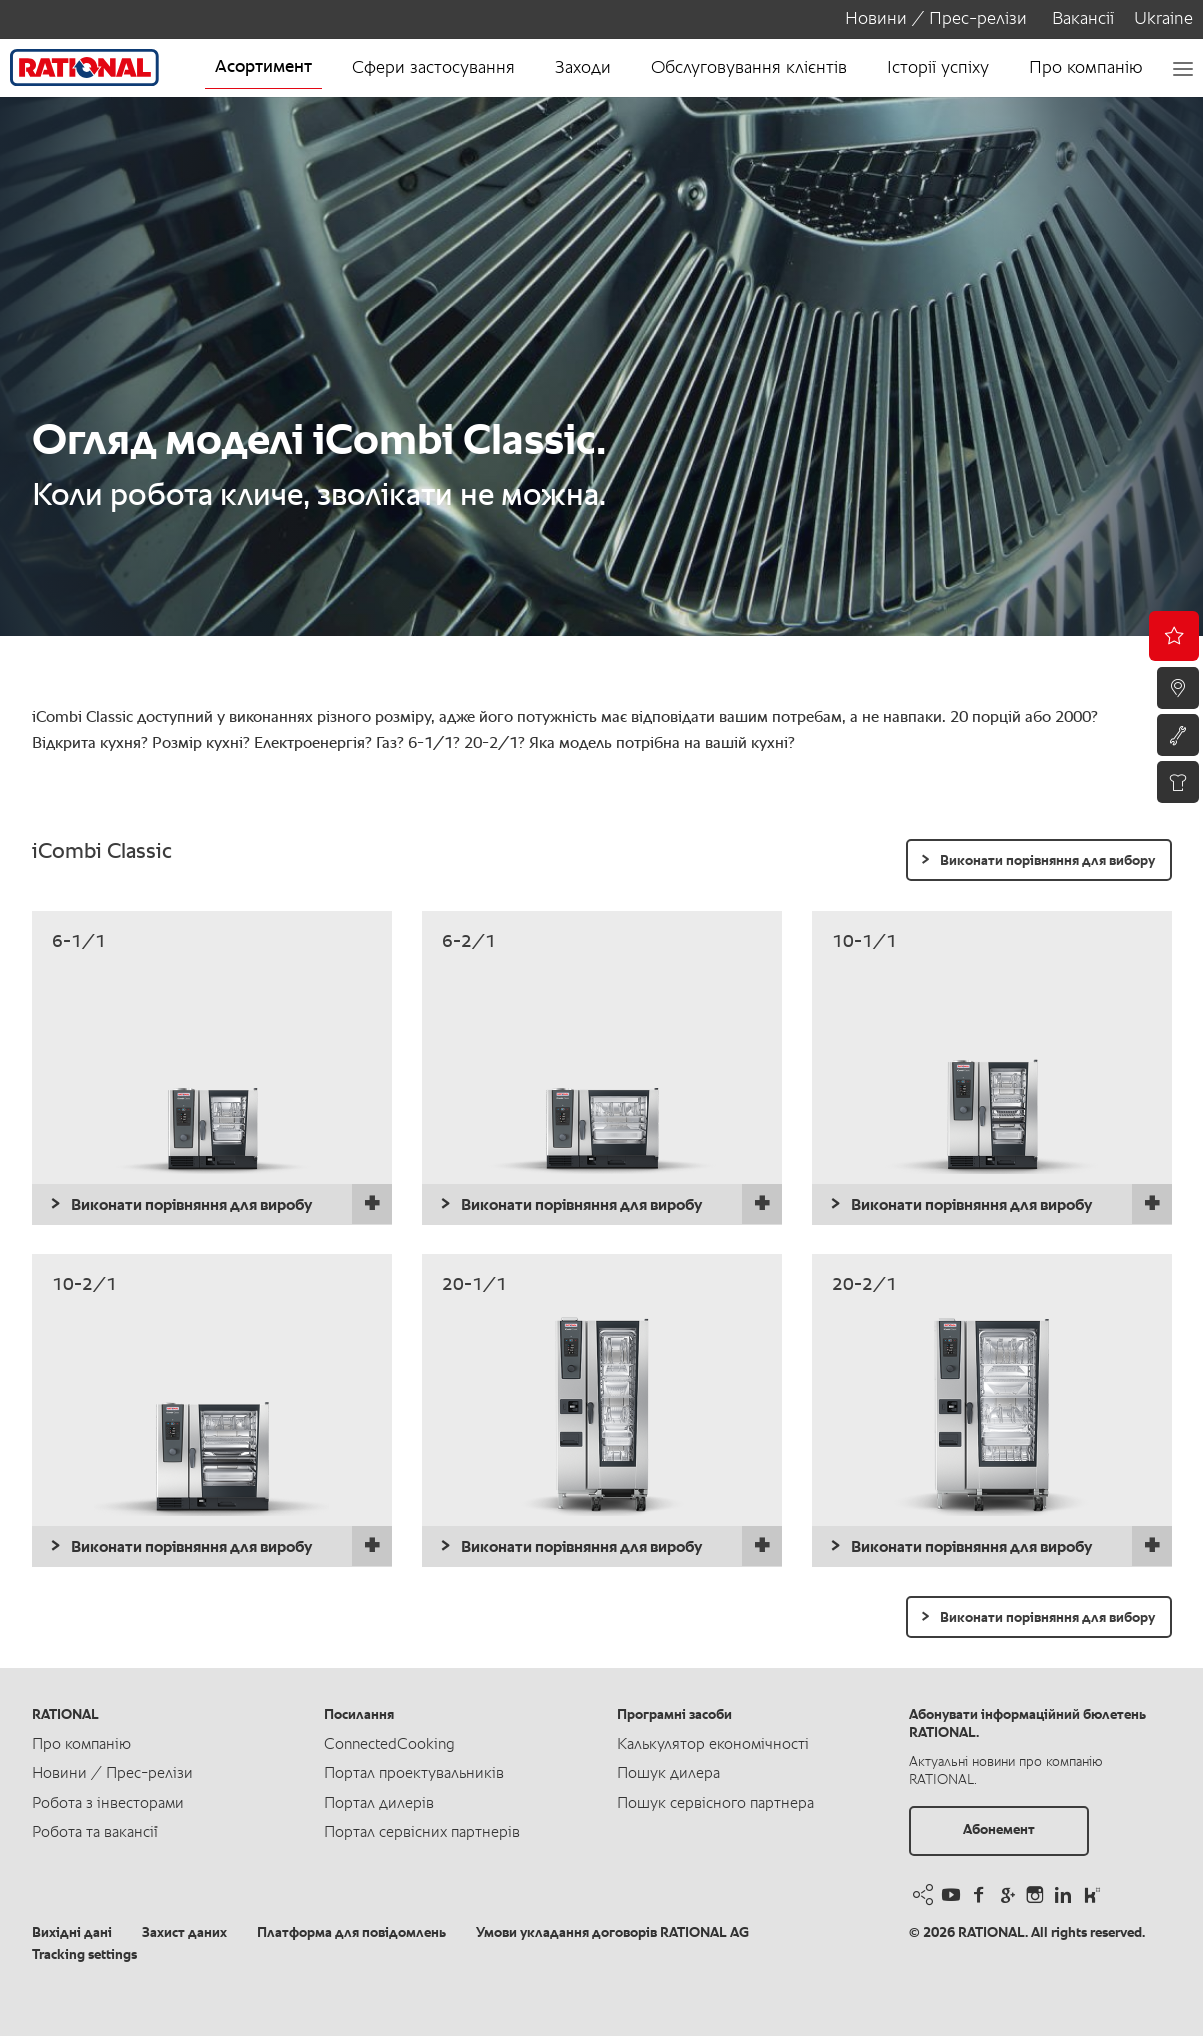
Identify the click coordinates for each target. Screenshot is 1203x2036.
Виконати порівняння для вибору (1047, 861)
